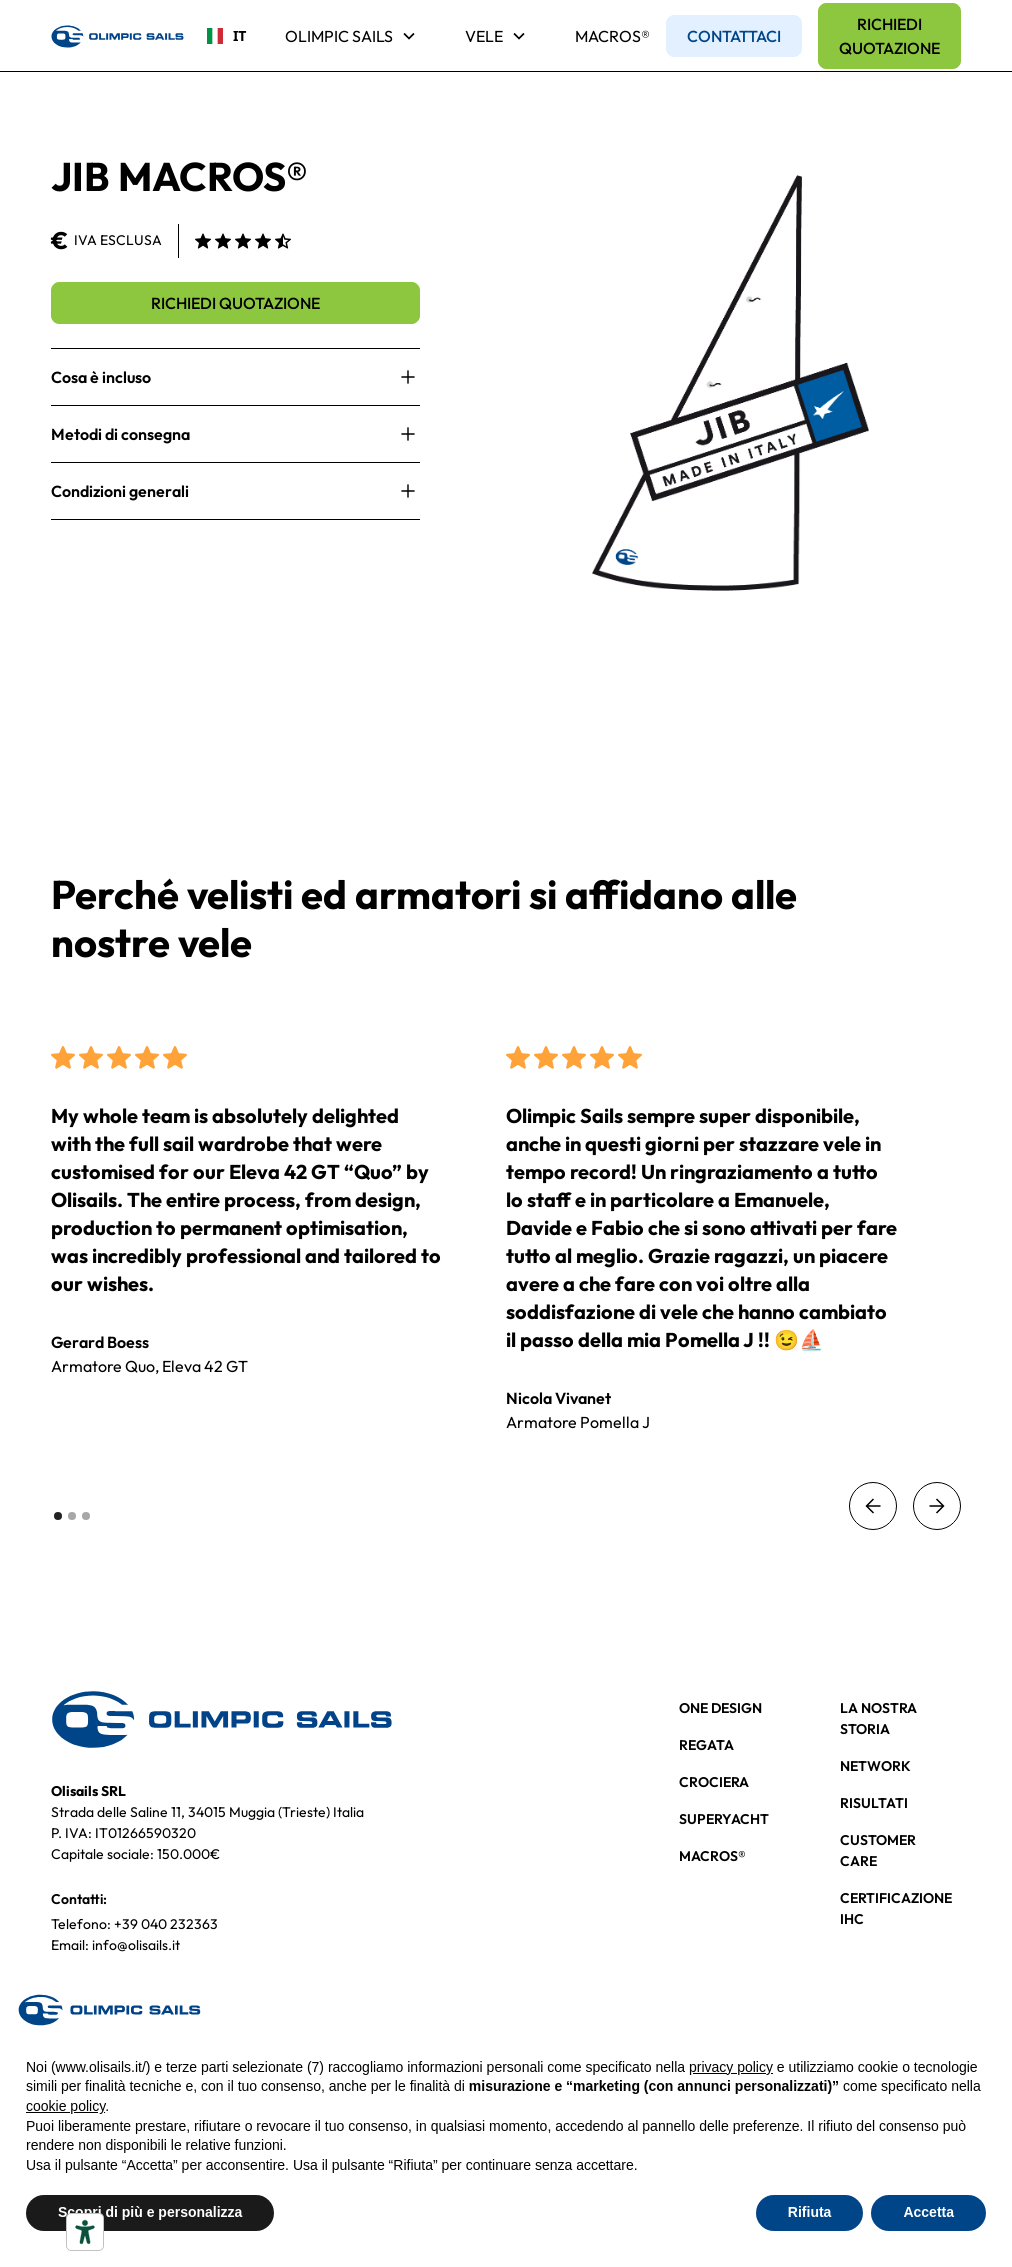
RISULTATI (874, 1803)
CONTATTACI (734, 36)
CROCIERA (714, 1782)
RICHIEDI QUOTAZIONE (889, 36)
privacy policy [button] (731, 2067)
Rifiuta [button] (810, 2212)
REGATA (706, 1745)
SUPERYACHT (724, 1819)
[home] (117, 36)
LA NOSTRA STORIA (878, 1718)
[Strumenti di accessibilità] (85, 2232)
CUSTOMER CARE (878, 1850)
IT (219, 35)
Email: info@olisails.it (115, 1945)
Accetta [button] (928, 2212)
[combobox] (219, 36)
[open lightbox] (731, 383)
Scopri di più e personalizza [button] (150, 2212)
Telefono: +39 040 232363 (134, 1924)
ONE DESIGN (720, 1708)
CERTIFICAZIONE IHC (896, 1908)
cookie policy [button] (65, 2106)
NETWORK (875, 1766)
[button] (351, 36)
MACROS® (612, 36)
